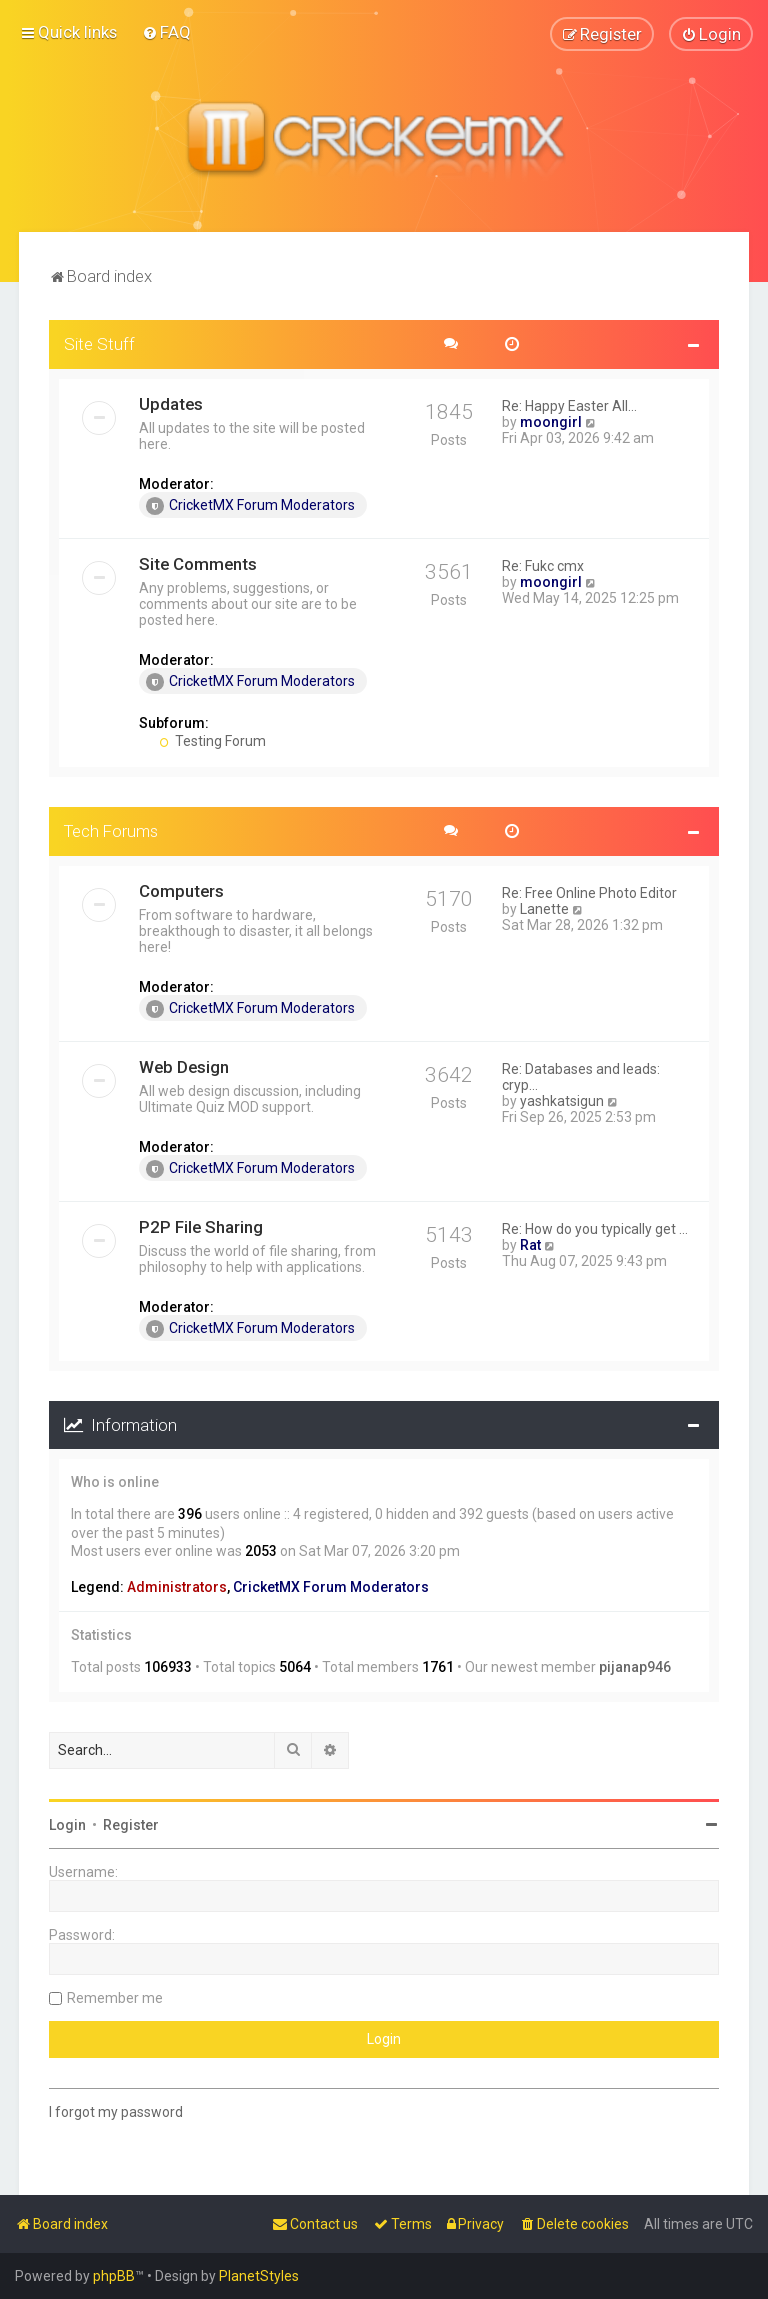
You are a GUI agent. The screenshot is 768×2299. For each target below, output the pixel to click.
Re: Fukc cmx (543, 565)
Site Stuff (99, 343)
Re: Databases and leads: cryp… (581, 1076)
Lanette (544, 908)
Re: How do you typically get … (595, 1228)
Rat (530, 1244)
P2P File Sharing (201, 1226)
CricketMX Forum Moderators (250, 505)
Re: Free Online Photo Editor (589, 892)
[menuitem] (166, 32)
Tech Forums (111, 830)
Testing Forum (212, 740)
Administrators (177, 1587)
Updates (171, 403)
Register (131, 1824)
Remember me (115, 1997)
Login (67, 1824)
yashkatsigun (562, 1100)
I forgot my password (116, 2111)
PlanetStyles (259, 2276)
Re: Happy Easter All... (569, 405)
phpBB (114, 2276)
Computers (181, 890)
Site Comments (198, 563)
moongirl (551, 421)
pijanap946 (635, 1667)
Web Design (184, 1066)
